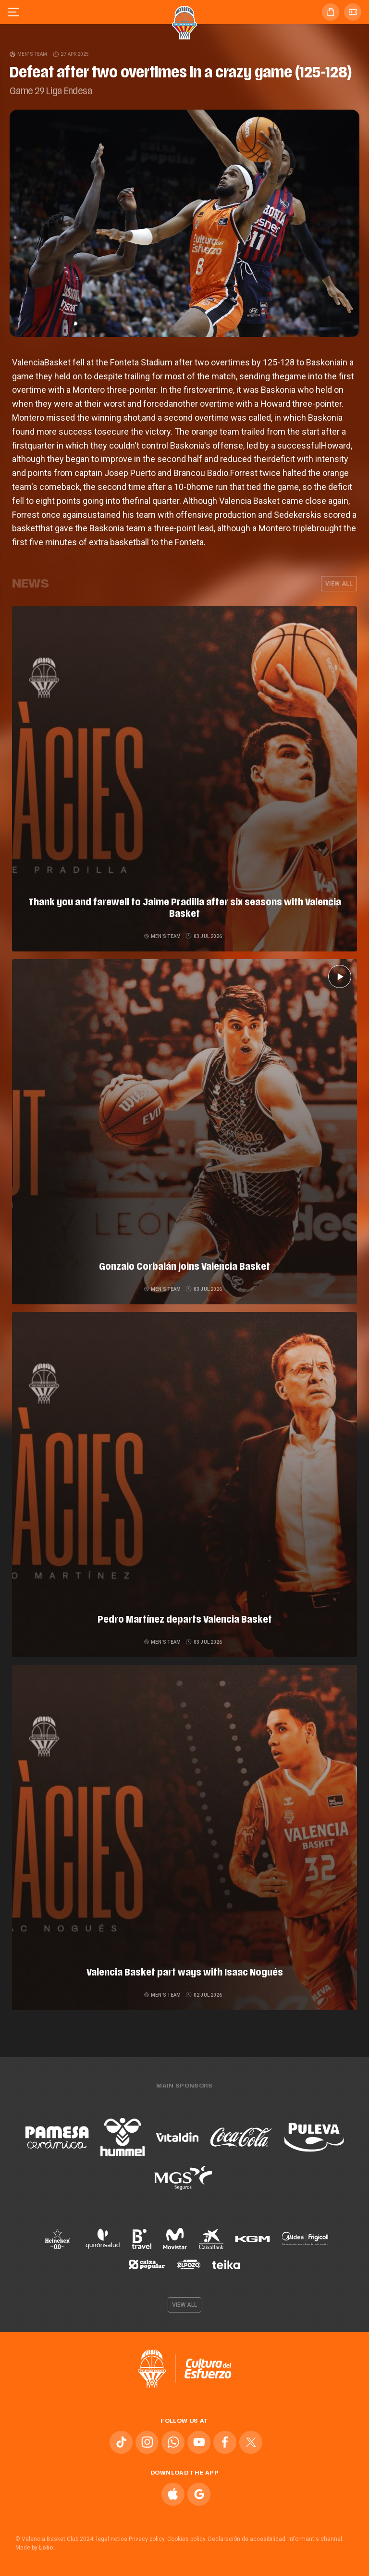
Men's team (29, 54)
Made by (35, 2547)
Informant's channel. (316, 2539)
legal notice (111, 2539)
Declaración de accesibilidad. (247, 2539)
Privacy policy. (147, 2539)
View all (339, 583)
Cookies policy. (187, 2539)
